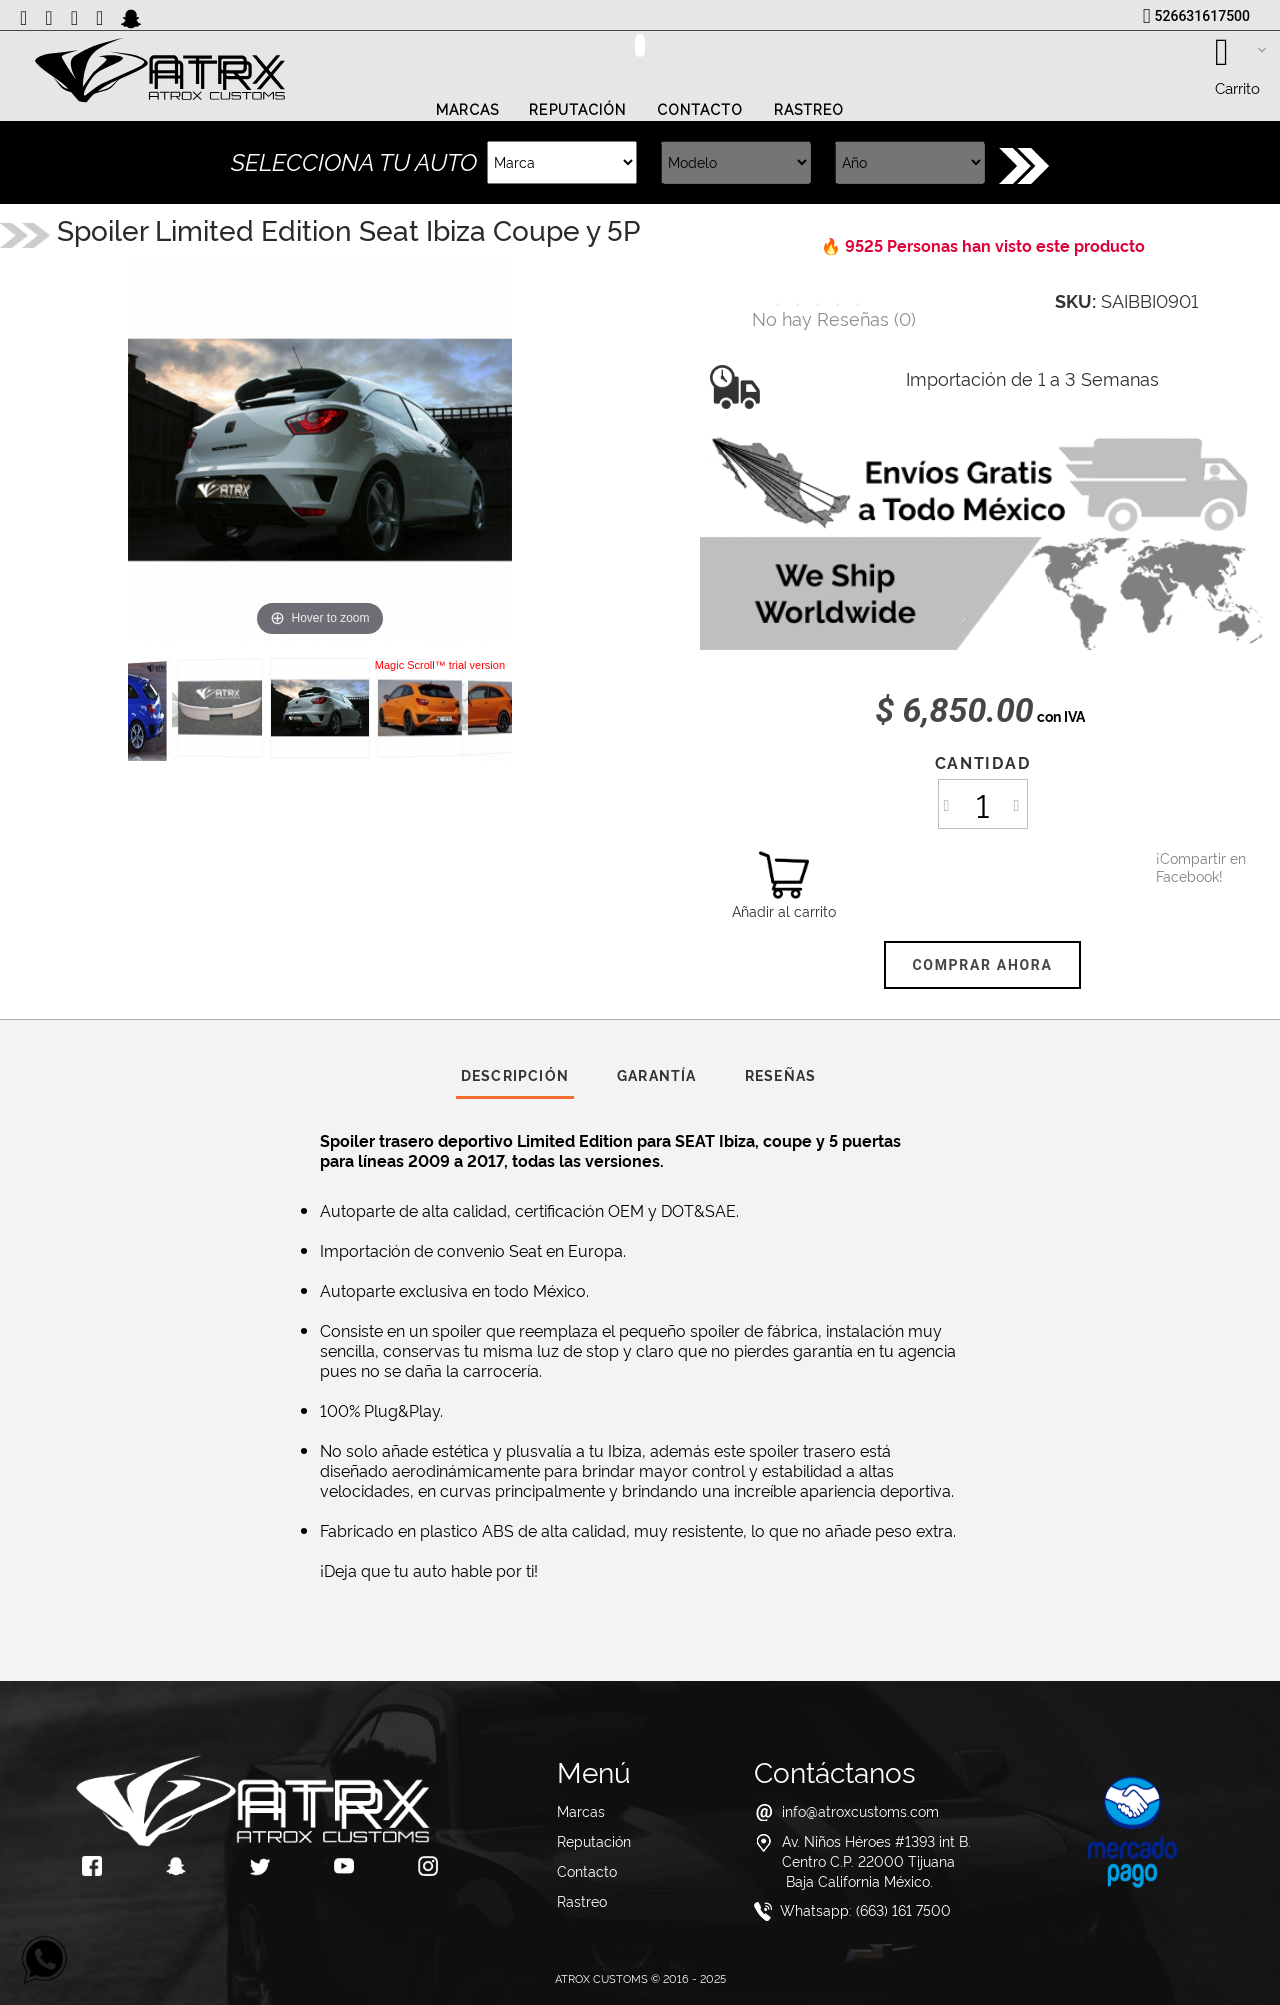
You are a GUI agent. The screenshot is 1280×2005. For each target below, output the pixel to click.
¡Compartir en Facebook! (1181, 867)
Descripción (515, 1074)
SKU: (1075, 300)
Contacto (700, 110)
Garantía (657, 1074)
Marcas (468, 110)
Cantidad (982, 762)
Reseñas (780, 1074)
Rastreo (809, 110)
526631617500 (1202, 16)
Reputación (577, 110)
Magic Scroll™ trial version (440, 665)
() (834, 317)
